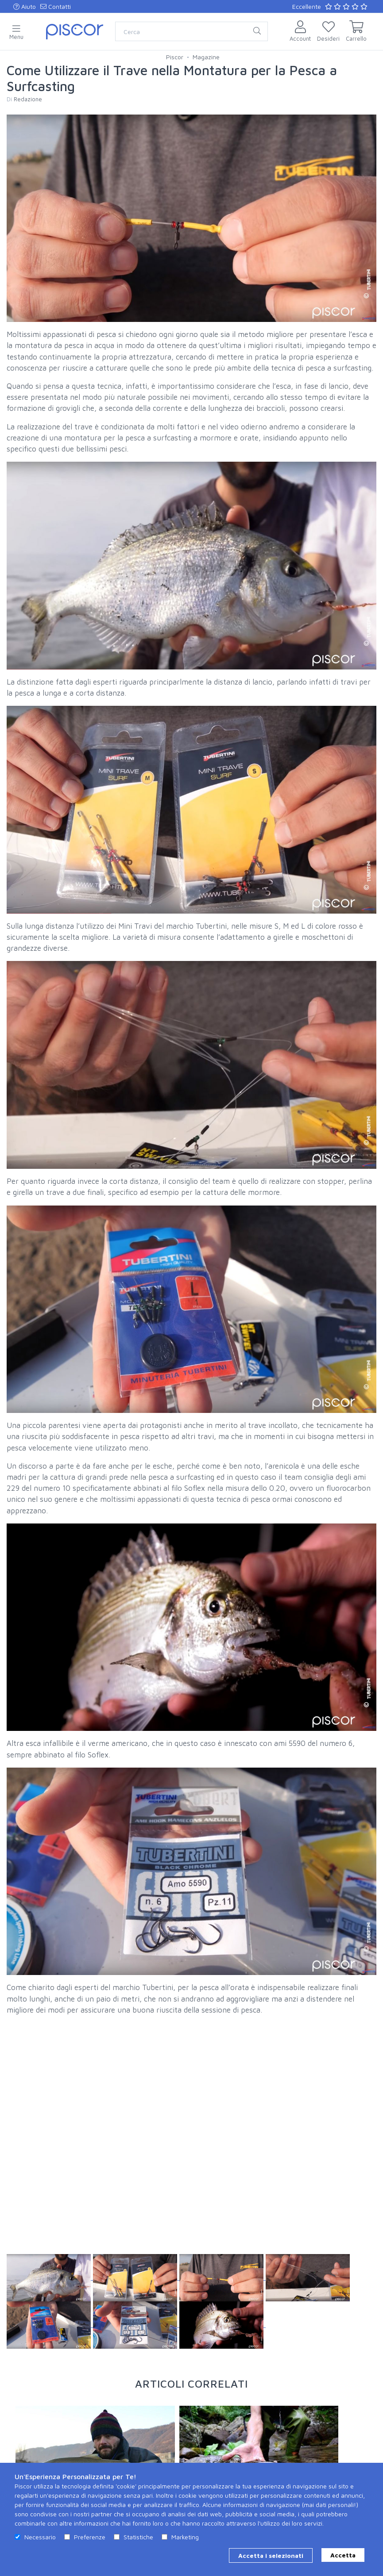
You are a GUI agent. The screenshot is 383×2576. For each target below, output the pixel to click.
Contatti (55, 6)
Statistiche (138, 2537)
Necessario (40, 2537)
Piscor (174, 57)
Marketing (185, 2537)
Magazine (206, 57)
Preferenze (89, 2537)
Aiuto (24, 6)
